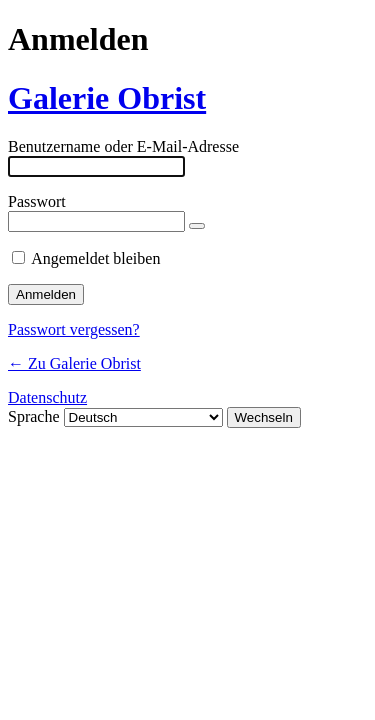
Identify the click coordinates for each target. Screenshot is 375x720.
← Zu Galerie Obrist (74, 363)
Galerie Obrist (107, 98)
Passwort (37, 201)
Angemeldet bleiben (95, 258)
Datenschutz (47, 397)
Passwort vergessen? (74, 329)
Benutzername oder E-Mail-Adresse (123, 146)
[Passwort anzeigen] (197, 226)
